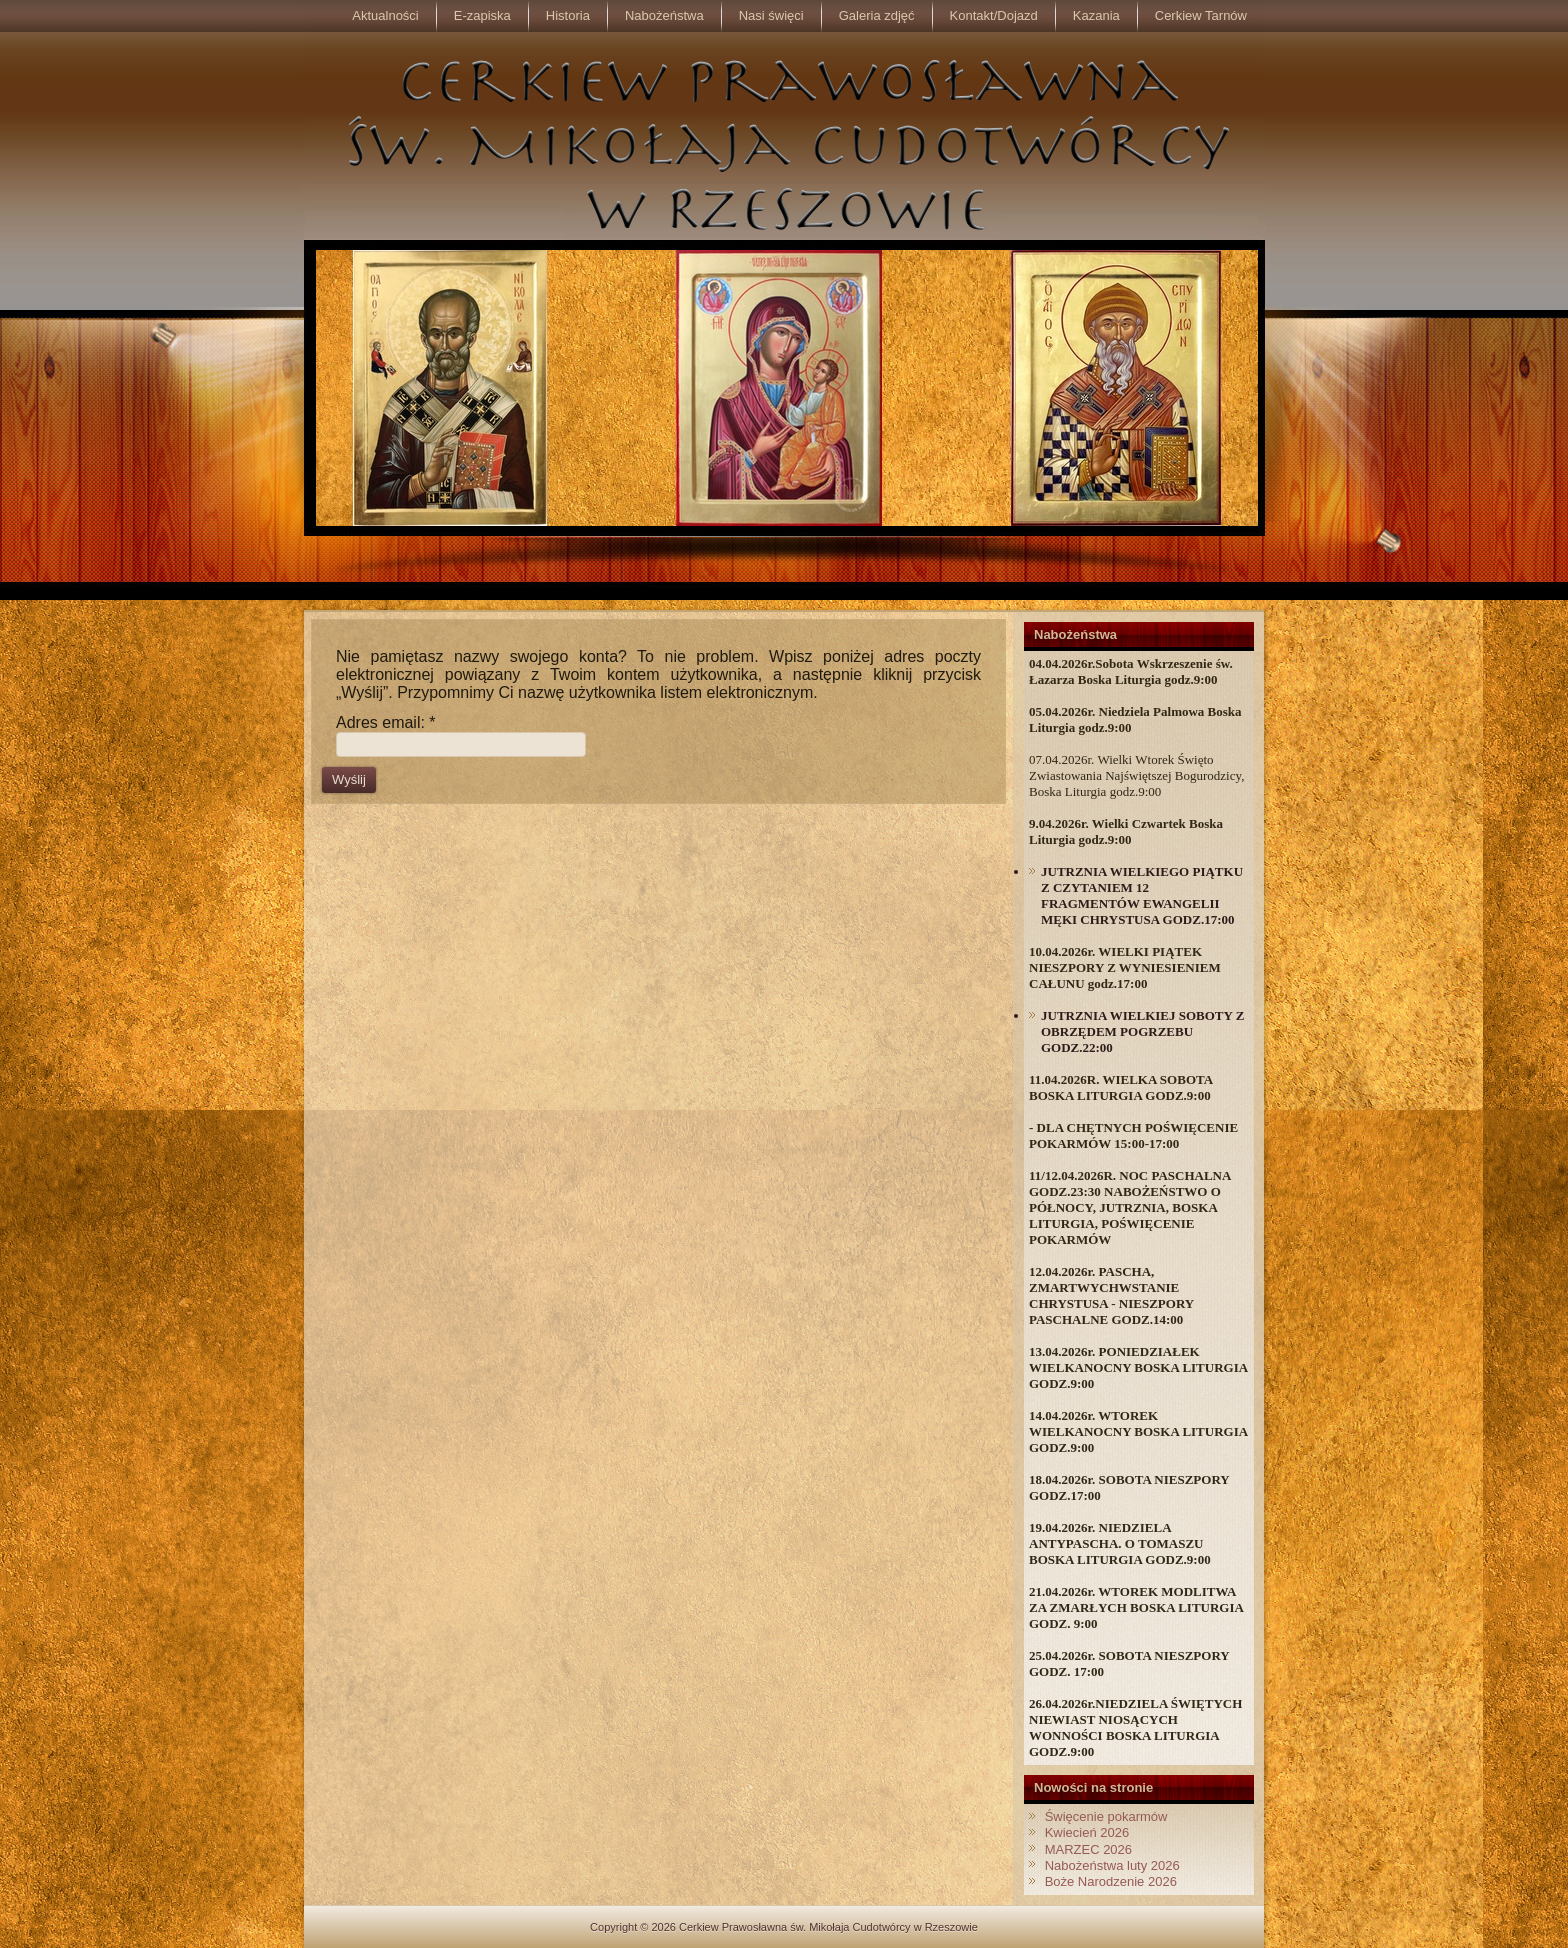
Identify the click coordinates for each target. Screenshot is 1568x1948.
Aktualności (385, 15)
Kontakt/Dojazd (994, 15)
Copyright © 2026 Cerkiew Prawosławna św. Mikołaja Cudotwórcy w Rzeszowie (784, 1927)
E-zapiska (482, 15)
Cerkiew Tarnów (1201, 15)
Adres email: (386, 722)
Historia (568, 15)
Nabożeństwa (664, 15)
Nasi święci (771, 15)
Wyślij (349, 779)
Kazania (1096, 15)
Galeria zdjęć (877, 15)
